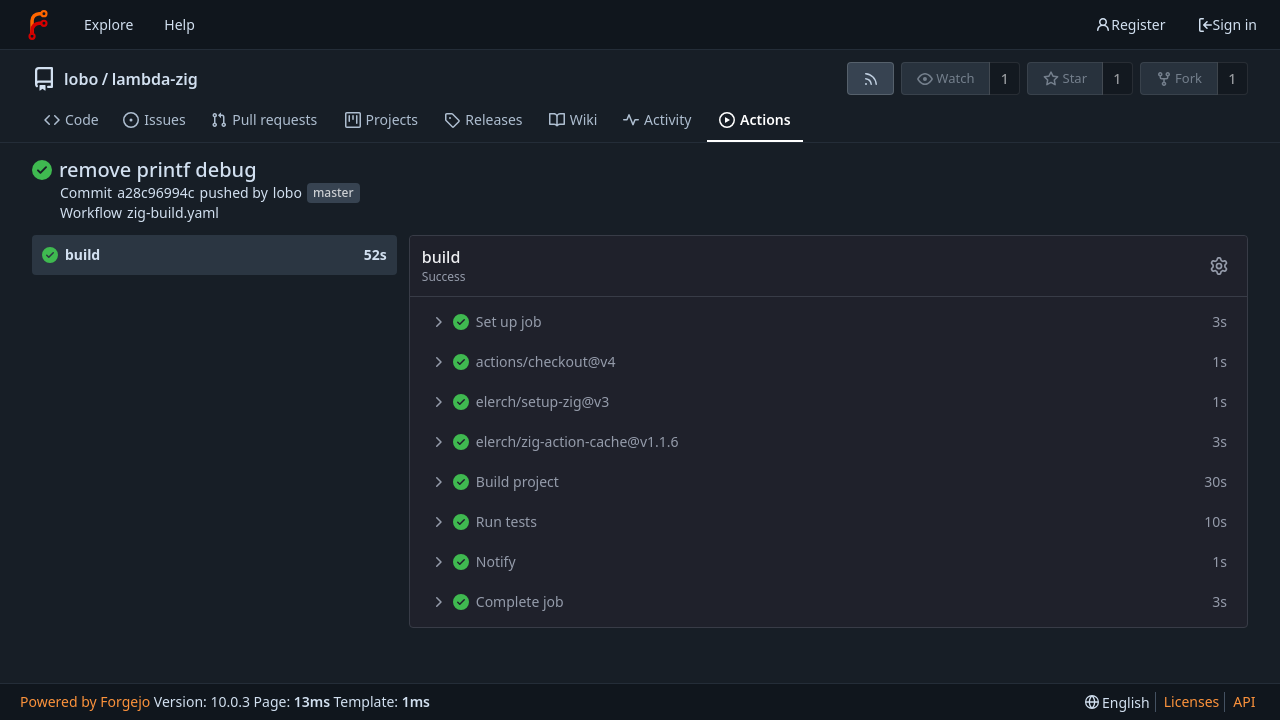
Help (179, 24)
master (333, 193)
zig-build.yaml (173, 212)
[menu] (1117, 702)
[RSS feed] (870, 78)
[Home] (38, 25)
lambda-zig (155, 79)
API (1244, 701)
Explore (108, 24)
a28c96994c (155, 192)
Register (1130, 24)
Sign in (1227, 24)
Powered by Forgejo (85, 701)
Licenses (1192, 701)
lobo (81, 79)
